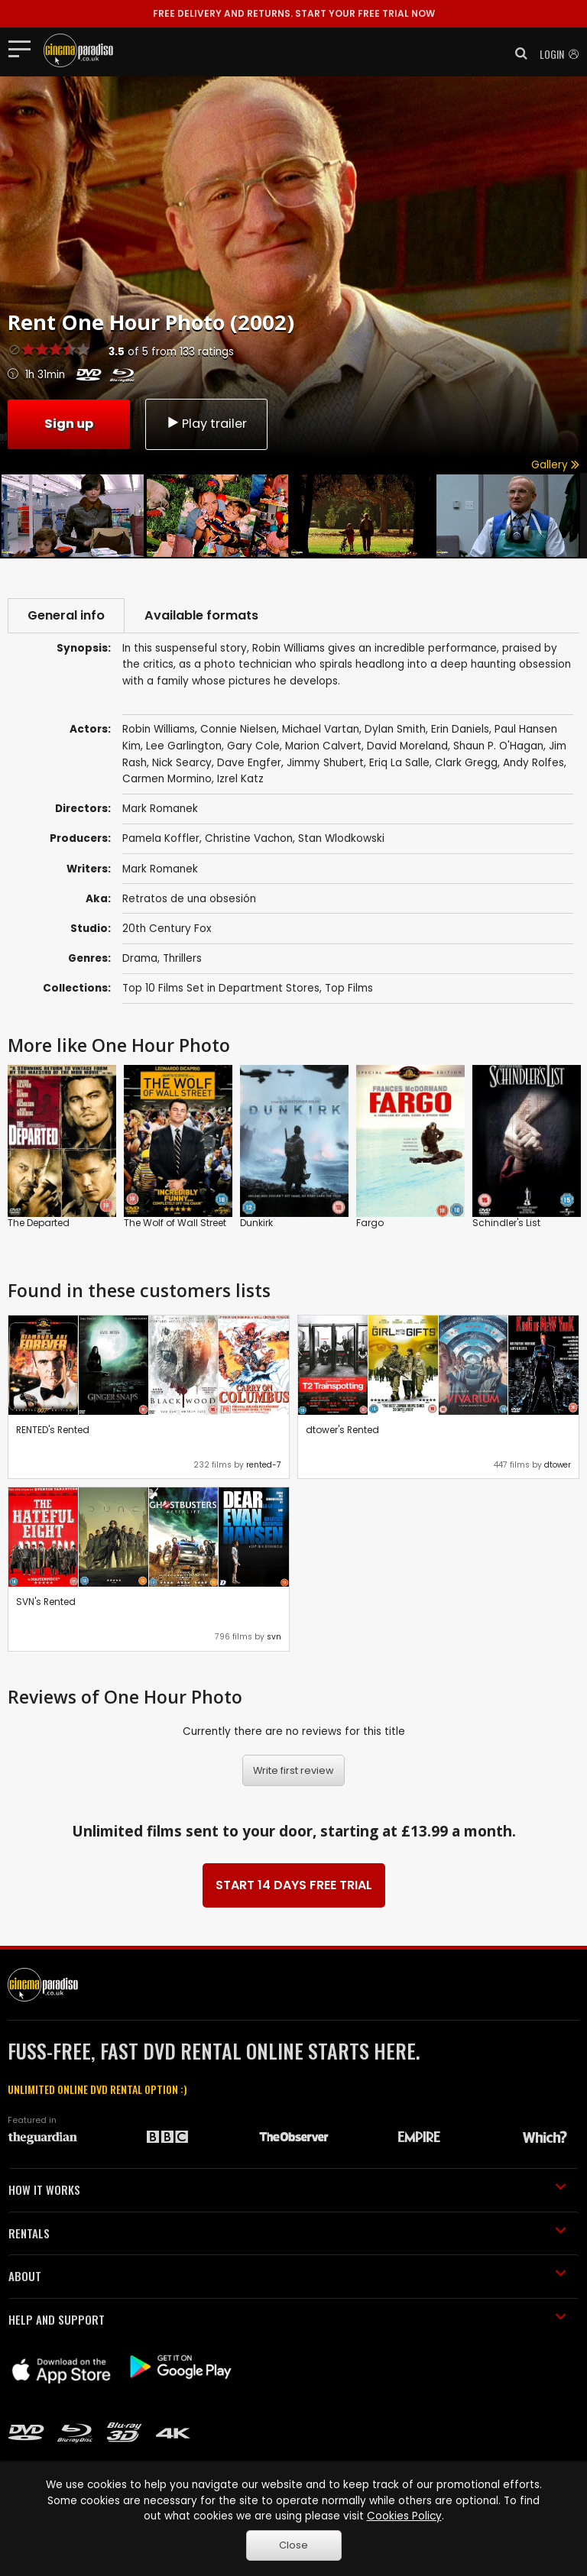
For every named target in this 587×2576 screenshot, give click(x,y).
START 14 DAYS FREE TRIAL (294, 1885)
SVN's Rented (46, 1601)
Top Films (349, 988)
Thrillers (182, 958)
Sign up (68, 423)
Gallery (555, 465)
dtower (557, 1465)
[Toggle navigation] (24, 48)
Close (293, 2545)
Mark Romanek (160, 869)
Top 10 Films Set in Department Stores (220, 988)
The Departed (39, 1222)
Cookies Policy (404, 2516)
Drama (139, 958)
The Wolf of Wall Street (175, 1222)
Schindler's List (506, 1222)
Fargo (370, 1222)
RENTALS (287, 2233)
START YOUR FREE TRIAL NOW (294, 13)
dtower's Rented (342, 1429)
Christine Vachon (249, 838)
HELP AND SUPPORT (287, 2319)
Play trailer (206, 423)
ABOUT (287, 2275)
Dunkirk (256, 1222)
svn (274, 1636)
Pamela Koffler (160, 838)
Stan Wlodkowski (341, 838)
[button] (516, 53)
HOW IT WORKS (287, 2189)
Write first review (293, 1770)
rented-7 (263, 1465)
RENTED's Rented (52, 1429)
